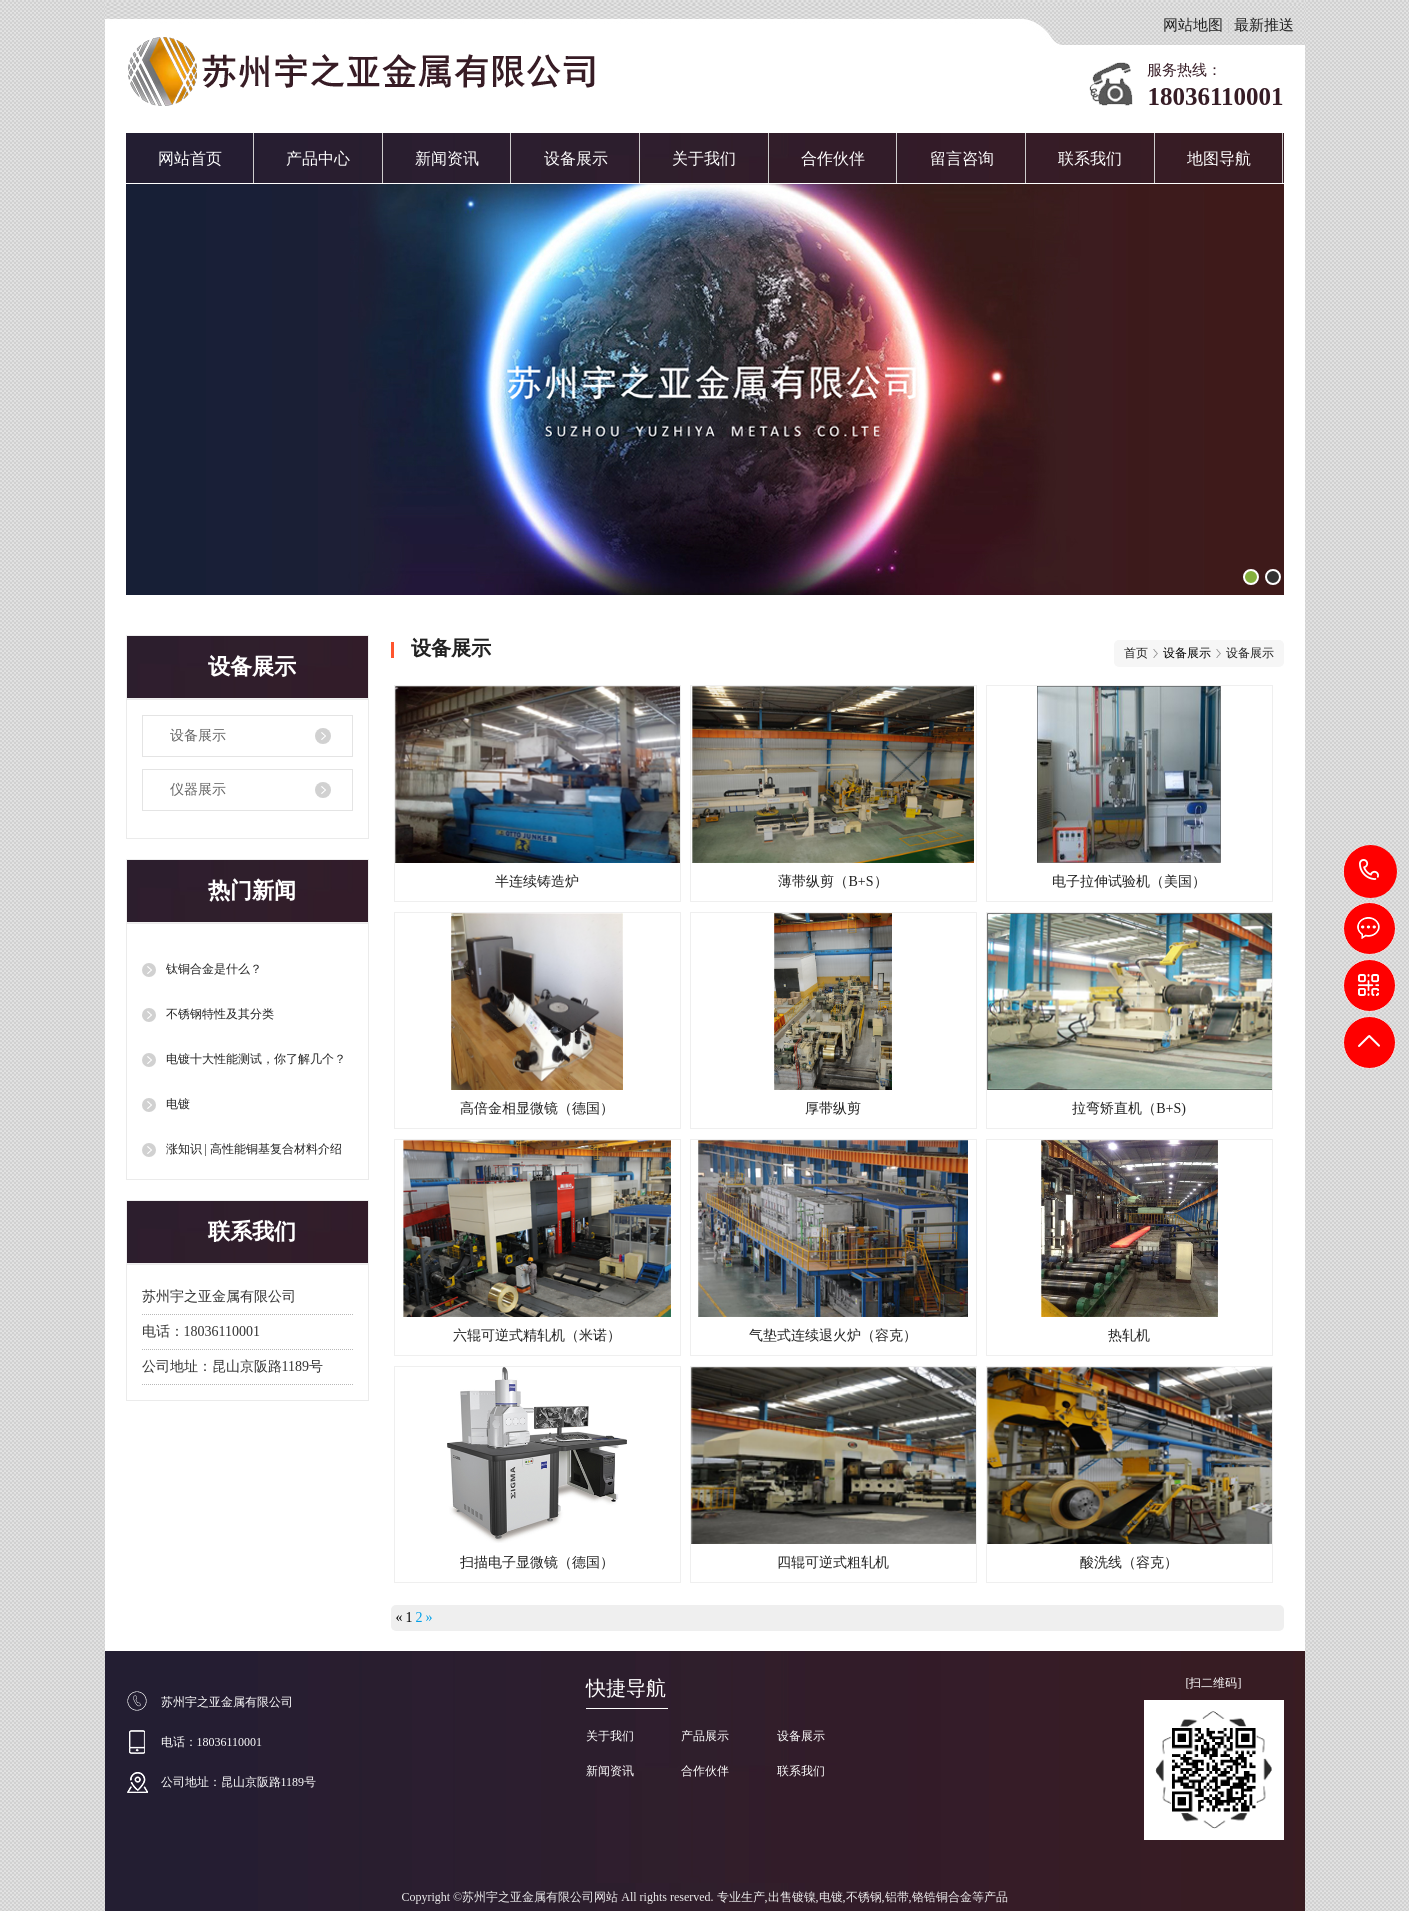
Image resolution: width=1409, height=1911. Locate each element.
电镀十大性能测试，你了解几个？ (256, 1059)
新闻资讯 (447, 158)
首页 (1136, 653)
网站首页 (190, 158)
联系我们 (1090, 158)
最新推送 (1264, 25)
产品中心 (318, 158)
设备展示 (576, 158)
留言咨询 (962, 158)
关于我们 (704, 158)
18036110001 (1370, 870)
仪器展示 (198, 789)
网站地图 (1193, 25)
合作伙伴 (833, 158)
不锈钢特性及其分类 (220, 1014)
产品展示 (705, 1736)
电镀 (178, 1104)
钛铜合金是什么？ (214, 969)
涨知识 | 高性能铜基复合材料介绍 (254, 1149)
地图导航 (1219, 158)
